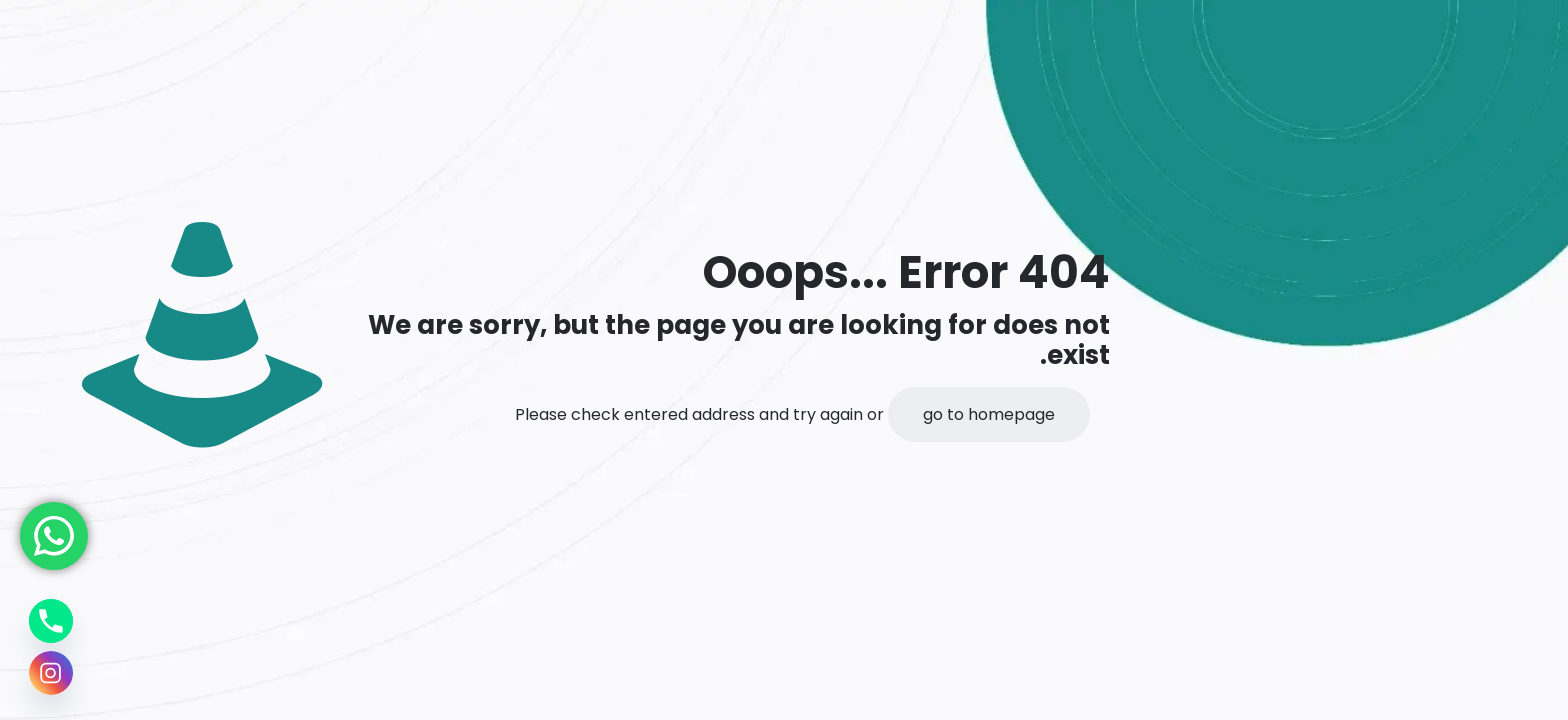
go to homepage (989, 414)
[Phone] (51, 621)
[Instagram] (51, 673)
